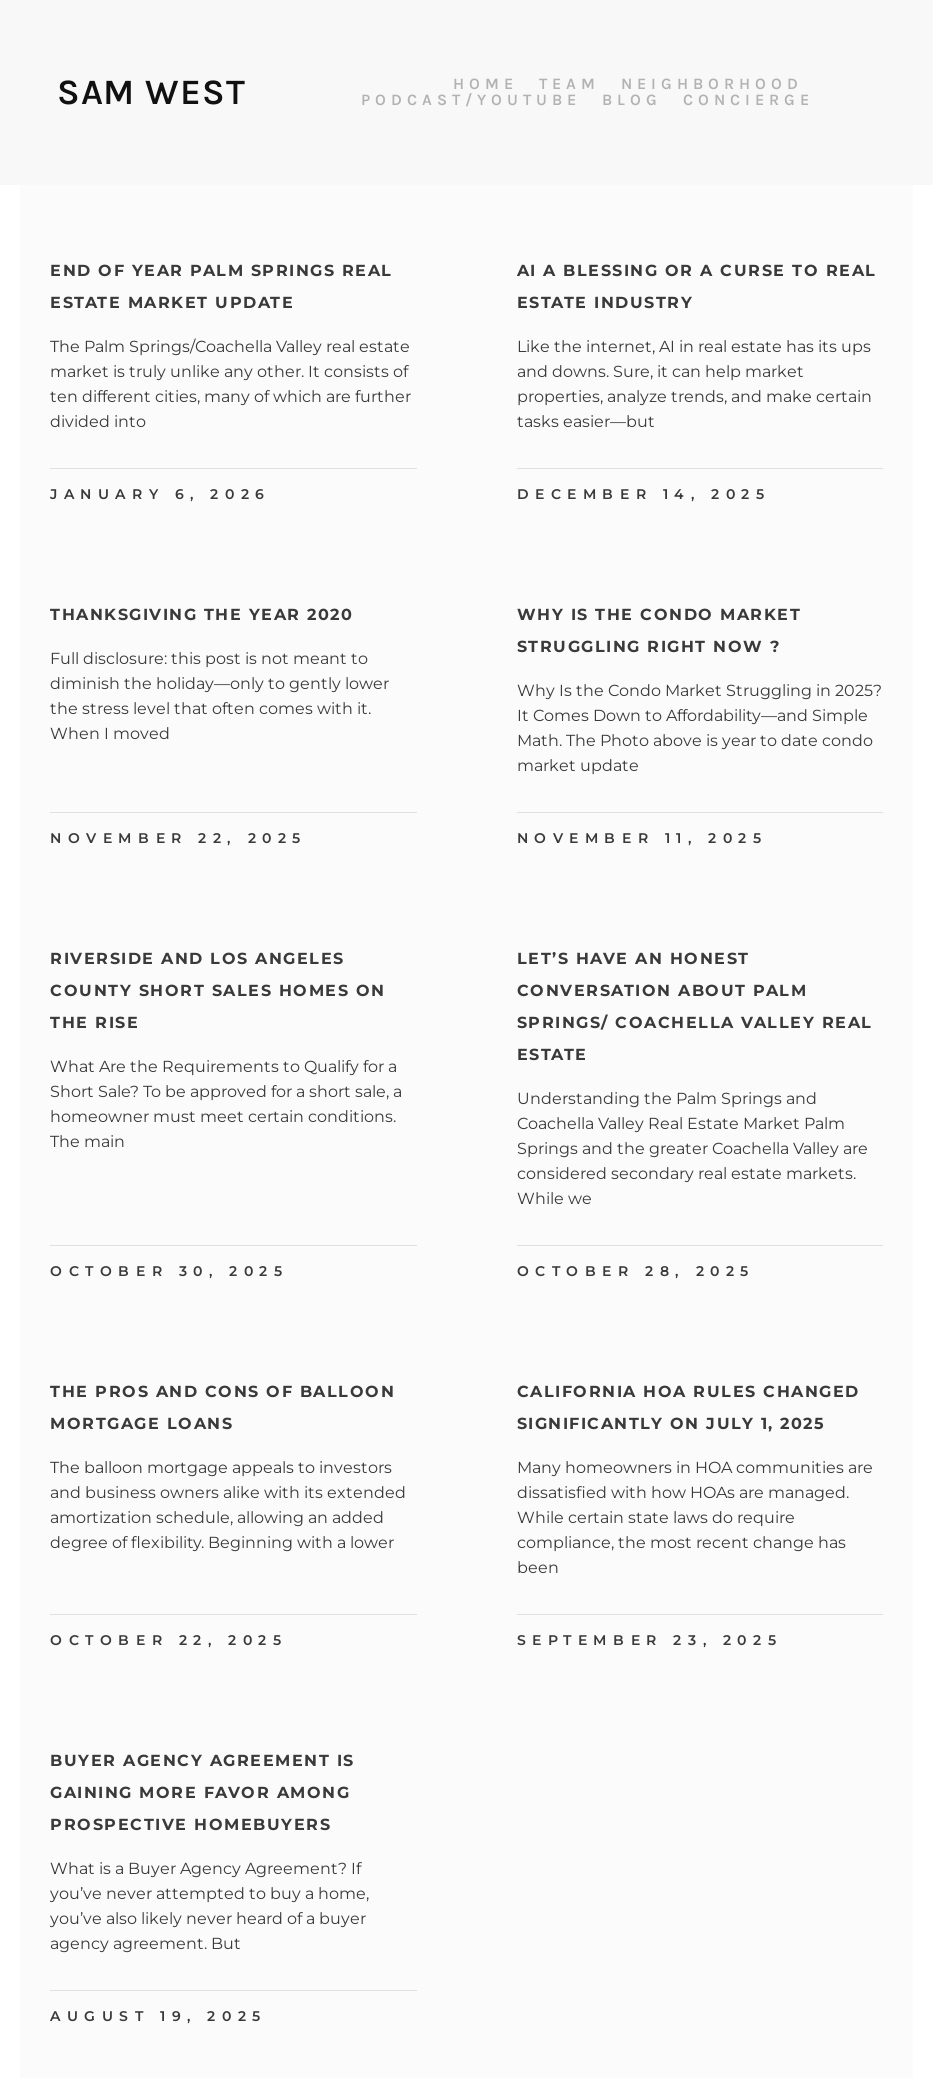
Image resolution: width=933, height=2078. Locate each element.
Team (569, 84)
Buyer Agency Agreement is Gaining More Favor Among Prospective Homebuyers (202, 1792)
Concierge (748, 100)
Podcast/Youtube (471, 100)
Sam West (151, 92)
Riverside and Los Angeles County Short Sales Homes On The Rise (218, 990)
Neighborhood (712, 84)
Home (485, 84)
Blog (632, 100)
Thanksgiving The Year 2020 (201, 614)
